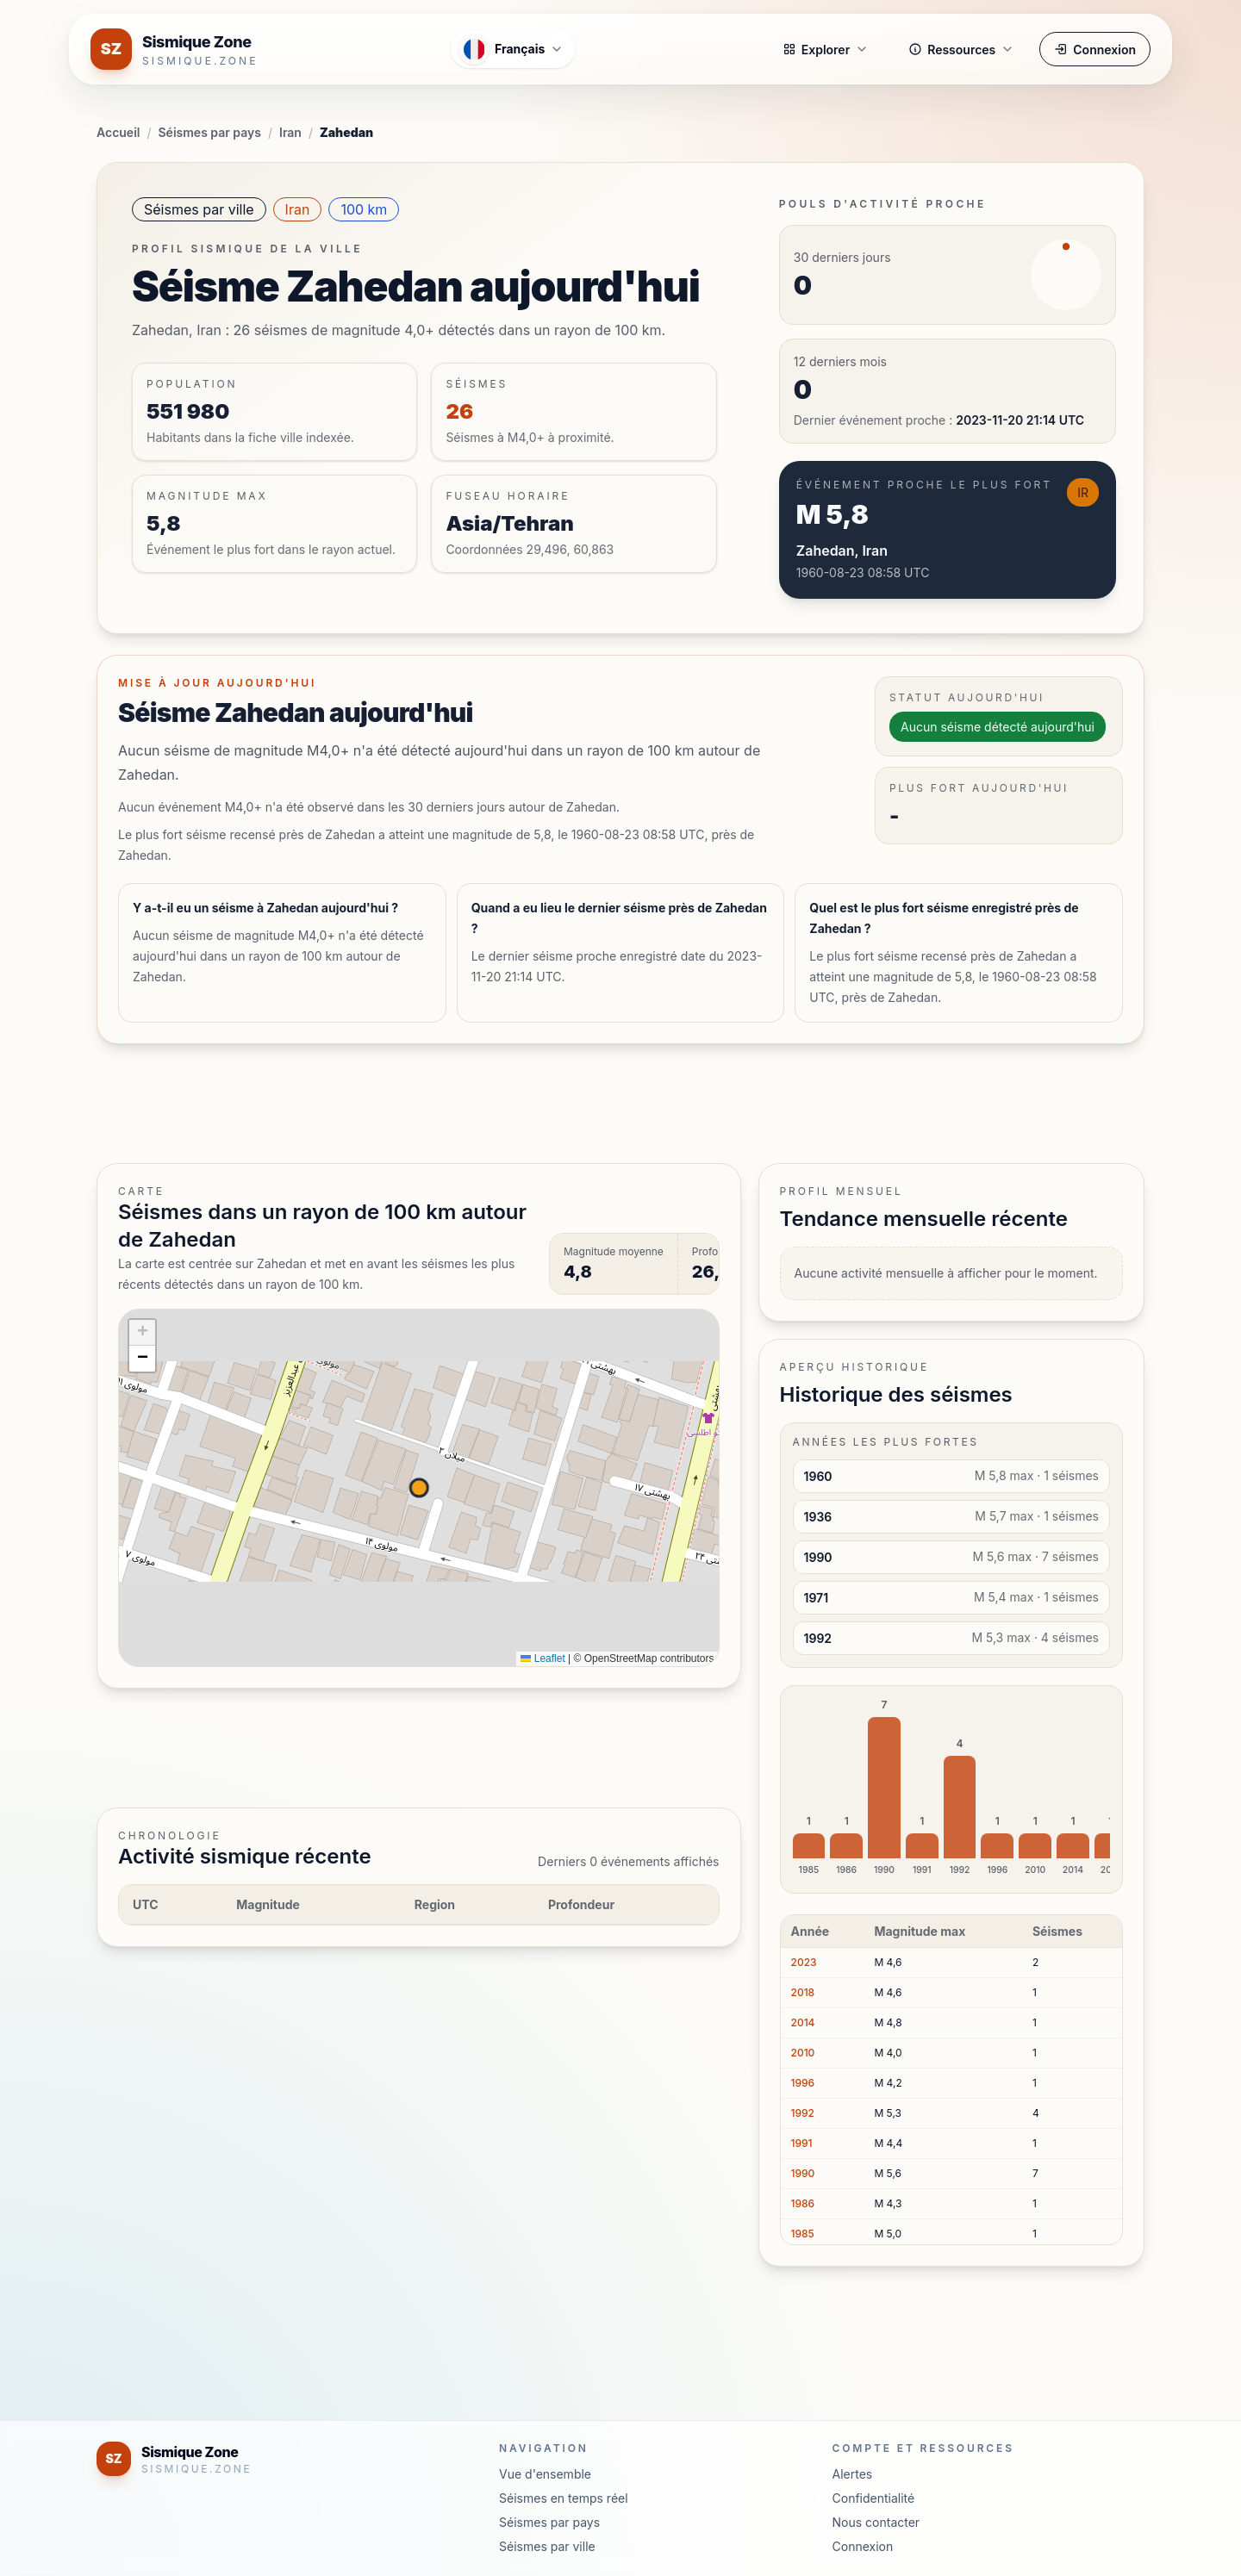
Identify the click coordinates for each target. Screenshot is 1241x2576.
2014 (803, 2022)
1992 (803, 2112)
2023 (804, 1962)
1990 (803, 2173)
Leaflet (542, 1658)
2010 (803, 2052)
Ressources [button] (961, 49)
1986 (803, 2203)
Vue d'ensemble (545, 2474)
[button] (142, 1333)
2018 (803, 1992)
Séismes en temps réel (563, 2498)
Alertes (853, 2474)
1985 (802, 2233)
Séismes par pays (210, 132)
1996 (803, 2082)
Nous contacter (876, 2522)
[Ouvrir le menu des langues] (513, 49)
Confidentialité (874, 2498)
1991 (802, 2143)
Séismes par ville (199, 209)
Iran (290, 132)
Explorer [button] (826, 49)
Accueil (118, 132)
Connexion (1095, 49)
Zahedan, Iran (842, 550)
